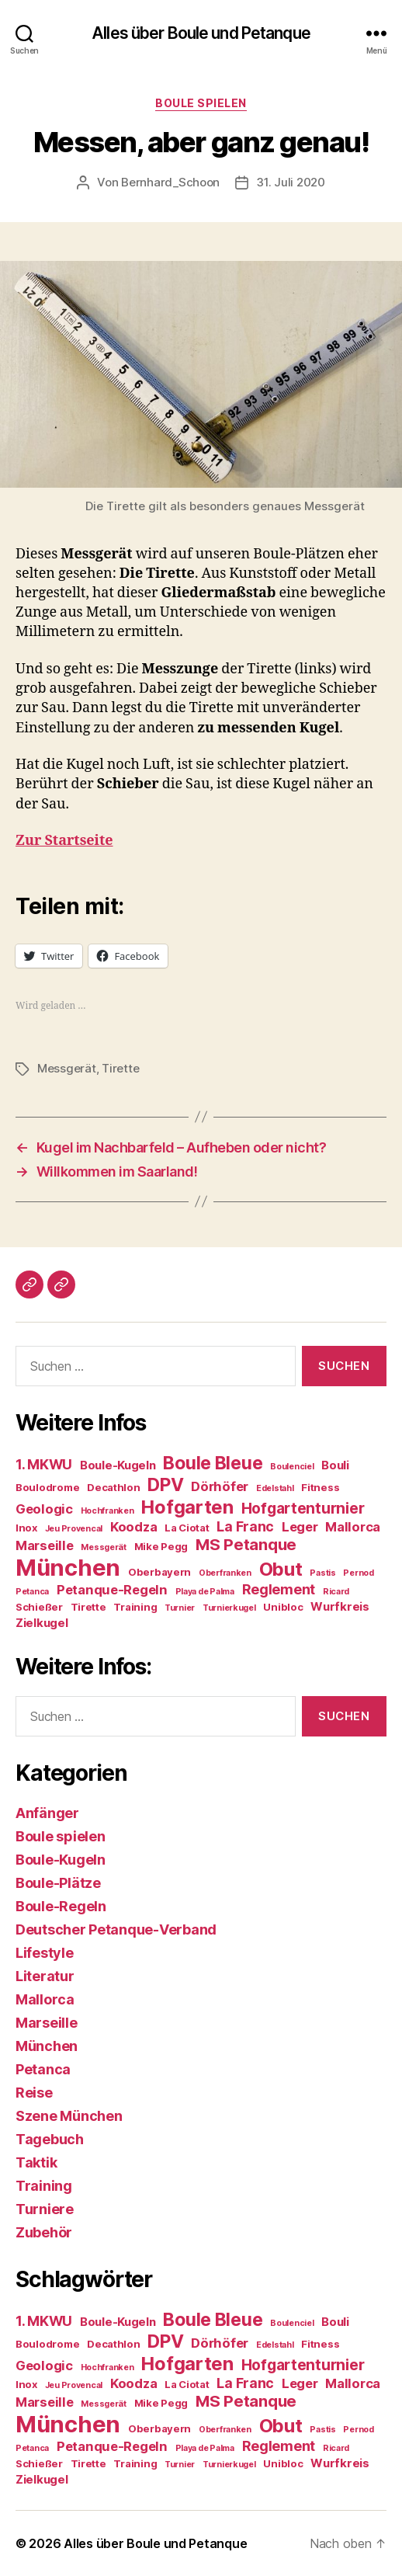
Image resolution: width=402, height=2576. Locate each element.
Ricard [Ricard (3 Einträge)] (336, 1592)
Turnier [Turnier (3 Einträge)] (180, 1608)
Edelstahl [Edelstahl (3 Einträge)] (275, 1488)
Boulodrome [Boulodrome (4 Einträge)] (47, 1487)
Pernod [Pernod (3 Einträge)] (358, 1573)
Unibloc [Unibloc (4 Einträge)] (283, 1607)
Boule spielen (201, 103)
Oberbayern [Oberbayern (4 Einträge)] (159, 1572)
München (47, 2046)
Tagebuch (50, 2139)
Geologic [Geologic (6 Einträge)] (44, 1509)
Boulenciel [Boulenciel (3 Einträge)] (292, 1467)
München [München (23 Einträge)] (68, 1567)
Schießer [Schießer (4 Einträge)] (39, 1607)
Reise (34, 2092)
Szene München (69, 2116)
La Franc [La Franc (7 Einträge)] (245, 1526)
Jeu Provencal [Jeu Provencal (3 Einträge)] (74, 1529)
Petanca (43, 2069)
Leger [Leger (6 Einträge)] (300, 1527)
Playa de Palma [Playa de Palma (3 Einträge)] (204, 1592)
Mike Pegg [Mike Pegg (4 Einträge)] (161, 1546)
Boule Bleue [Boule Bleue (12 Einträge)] (212, 1463)
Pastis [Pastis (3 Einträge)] (322, 1573)
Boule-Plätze (58, 1883)
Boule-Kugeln (61, 1859)
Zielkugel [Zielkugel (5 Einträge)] (42, 1622)
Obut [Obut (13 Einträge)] (281, 1569)
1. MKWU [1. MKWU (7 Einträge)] (44, 1464)
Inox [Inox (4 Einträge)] (26, 1527)
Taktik (36, 2162)
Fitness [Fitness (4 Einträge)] (320, 1487)
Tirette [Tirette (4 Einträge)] (88, 1607)
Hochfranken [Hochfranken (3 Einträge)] (107, 1511)
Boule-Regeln (61, 1906)
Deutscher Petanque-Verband (116, 1929)
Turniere (45, 2209)
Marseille (47, 2023)
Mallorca (45, 1999)
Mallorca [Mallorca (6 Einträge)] (352, 1527)
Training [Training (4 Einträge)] (135, 1607)
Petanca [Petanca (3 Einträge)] (32, 1592)
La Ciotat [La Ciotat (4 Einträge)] (187, 1527)
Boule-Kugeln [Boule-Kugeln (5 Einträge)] (118, 1465)
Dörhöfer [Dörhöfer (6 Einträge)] (219, 1486)
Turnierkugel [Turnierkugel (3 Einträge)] (229, 1608)
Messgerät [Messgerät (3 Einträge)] (103, 1547)
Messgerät (66, 1068)
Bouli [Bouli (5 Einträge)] (335, 1465)
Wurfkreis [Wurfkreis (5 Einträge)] (339, 1606)
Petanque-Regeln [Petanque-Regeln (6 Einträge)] (112, 1589)
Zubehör (44, 2232)
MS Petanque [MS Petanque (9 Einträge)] (246, 1544)
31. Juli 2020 (290, 182)
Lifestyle (45, 1953)
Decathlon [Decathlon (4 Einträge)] (113, 1487)
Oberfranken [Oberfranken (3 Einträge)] (225, 1573)
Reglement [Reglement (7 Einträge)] (279, 1589)
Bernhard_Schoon (170, 182)
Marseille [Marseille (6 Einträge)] (45, 1545)
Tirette (120, 1068)
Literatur (45, 1976)
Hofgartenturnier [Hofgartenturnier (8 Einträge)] (303, 1508)
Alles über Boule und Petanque (201, 33)
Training (44, 2186)
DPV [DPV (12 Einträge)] (165, 1485)
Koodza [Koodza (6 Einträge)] (133, 1527)
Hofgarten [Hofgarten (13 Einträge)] (187, 1507)
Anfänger (47, 1813)
